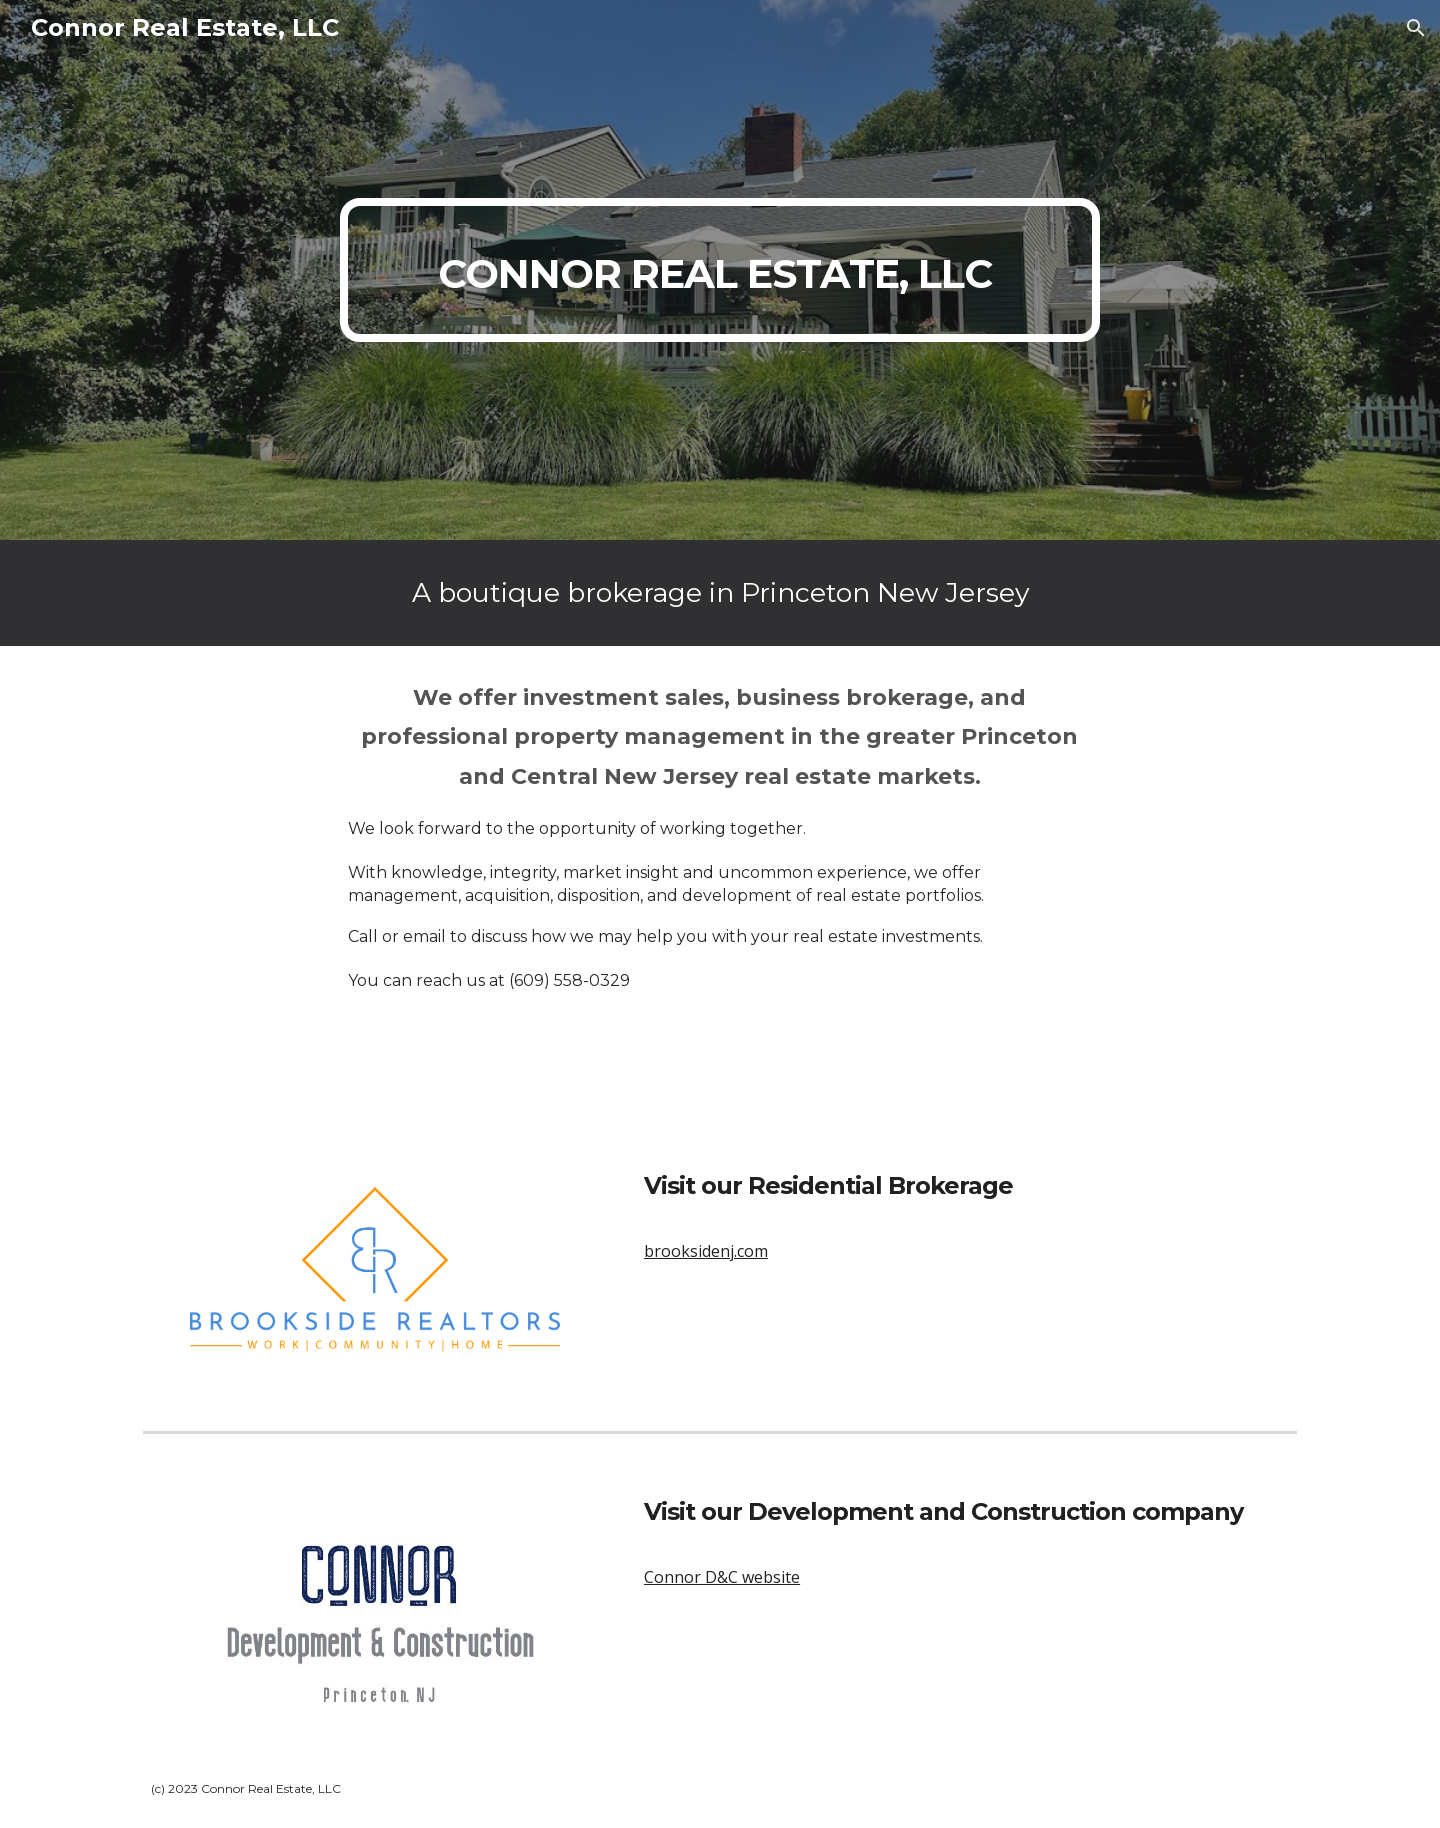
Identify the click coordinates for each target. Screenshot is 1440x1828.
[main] (720, 270)
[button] (1416, 28)
